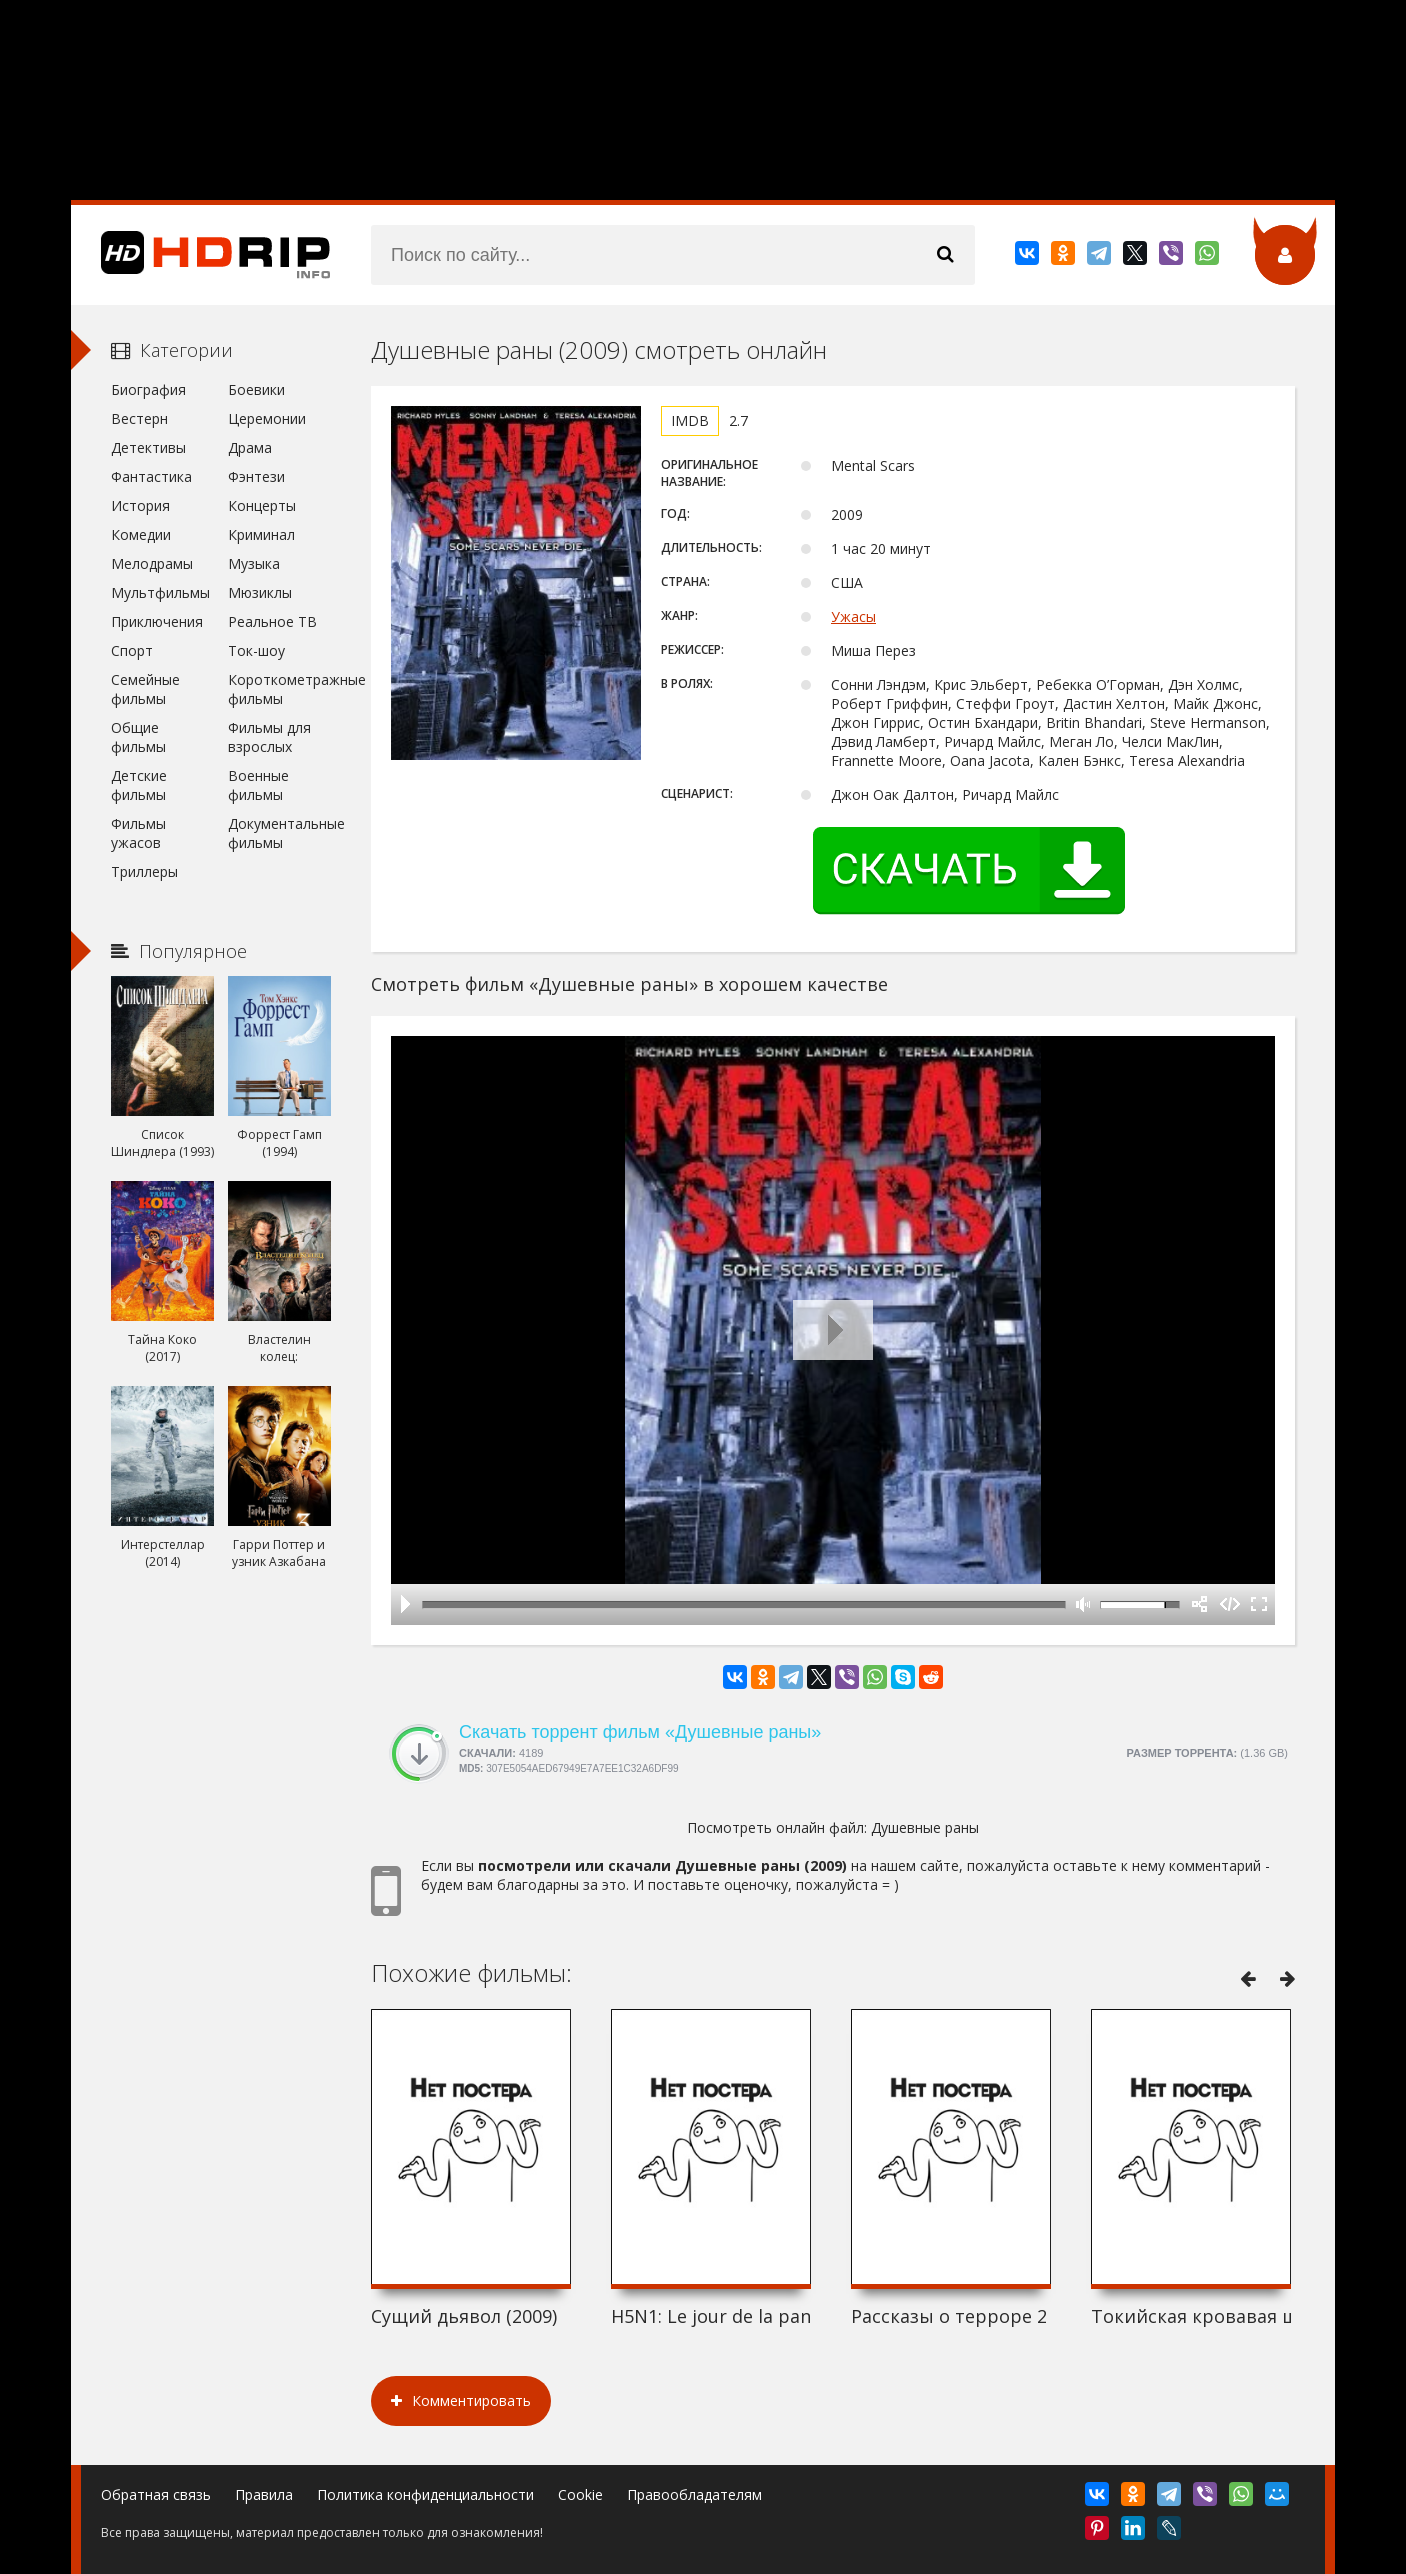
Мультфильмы (160, 592)
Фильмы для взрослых (269, 737)
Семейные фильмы (145, 689)
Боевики (256, 389)
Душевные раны (925, 1827)
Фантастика (151, 476)
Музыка (254, 563)
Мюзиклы (260, 592)
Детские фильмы (139, 785)
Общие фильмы (138, 737)
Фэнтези (256, 476)
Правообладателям (694, 2494)
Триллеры (144, 871)
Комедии (141, 534)
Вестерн (139, 418)
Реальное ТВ (272, 621)
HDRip (201, 255)
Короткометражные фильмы (279, 689)
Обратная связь (156, 2494)
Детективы (148, 447)
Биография (148, 389)
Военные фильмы (258, 785)
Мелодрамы (152, 563)
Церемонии (267, 418)
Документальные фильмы (279, 833)
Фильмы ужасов (138, 833)
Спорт (132, 650)
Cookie (580, 2494)
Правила (264, 2494)
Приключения (157, 621)
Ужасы (853, 616)
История (140, 505)
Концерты (262, 505)
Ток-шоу (256, 650)
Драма (250, 447)
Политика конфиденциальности (425, 2494)
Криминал (261, 534)
